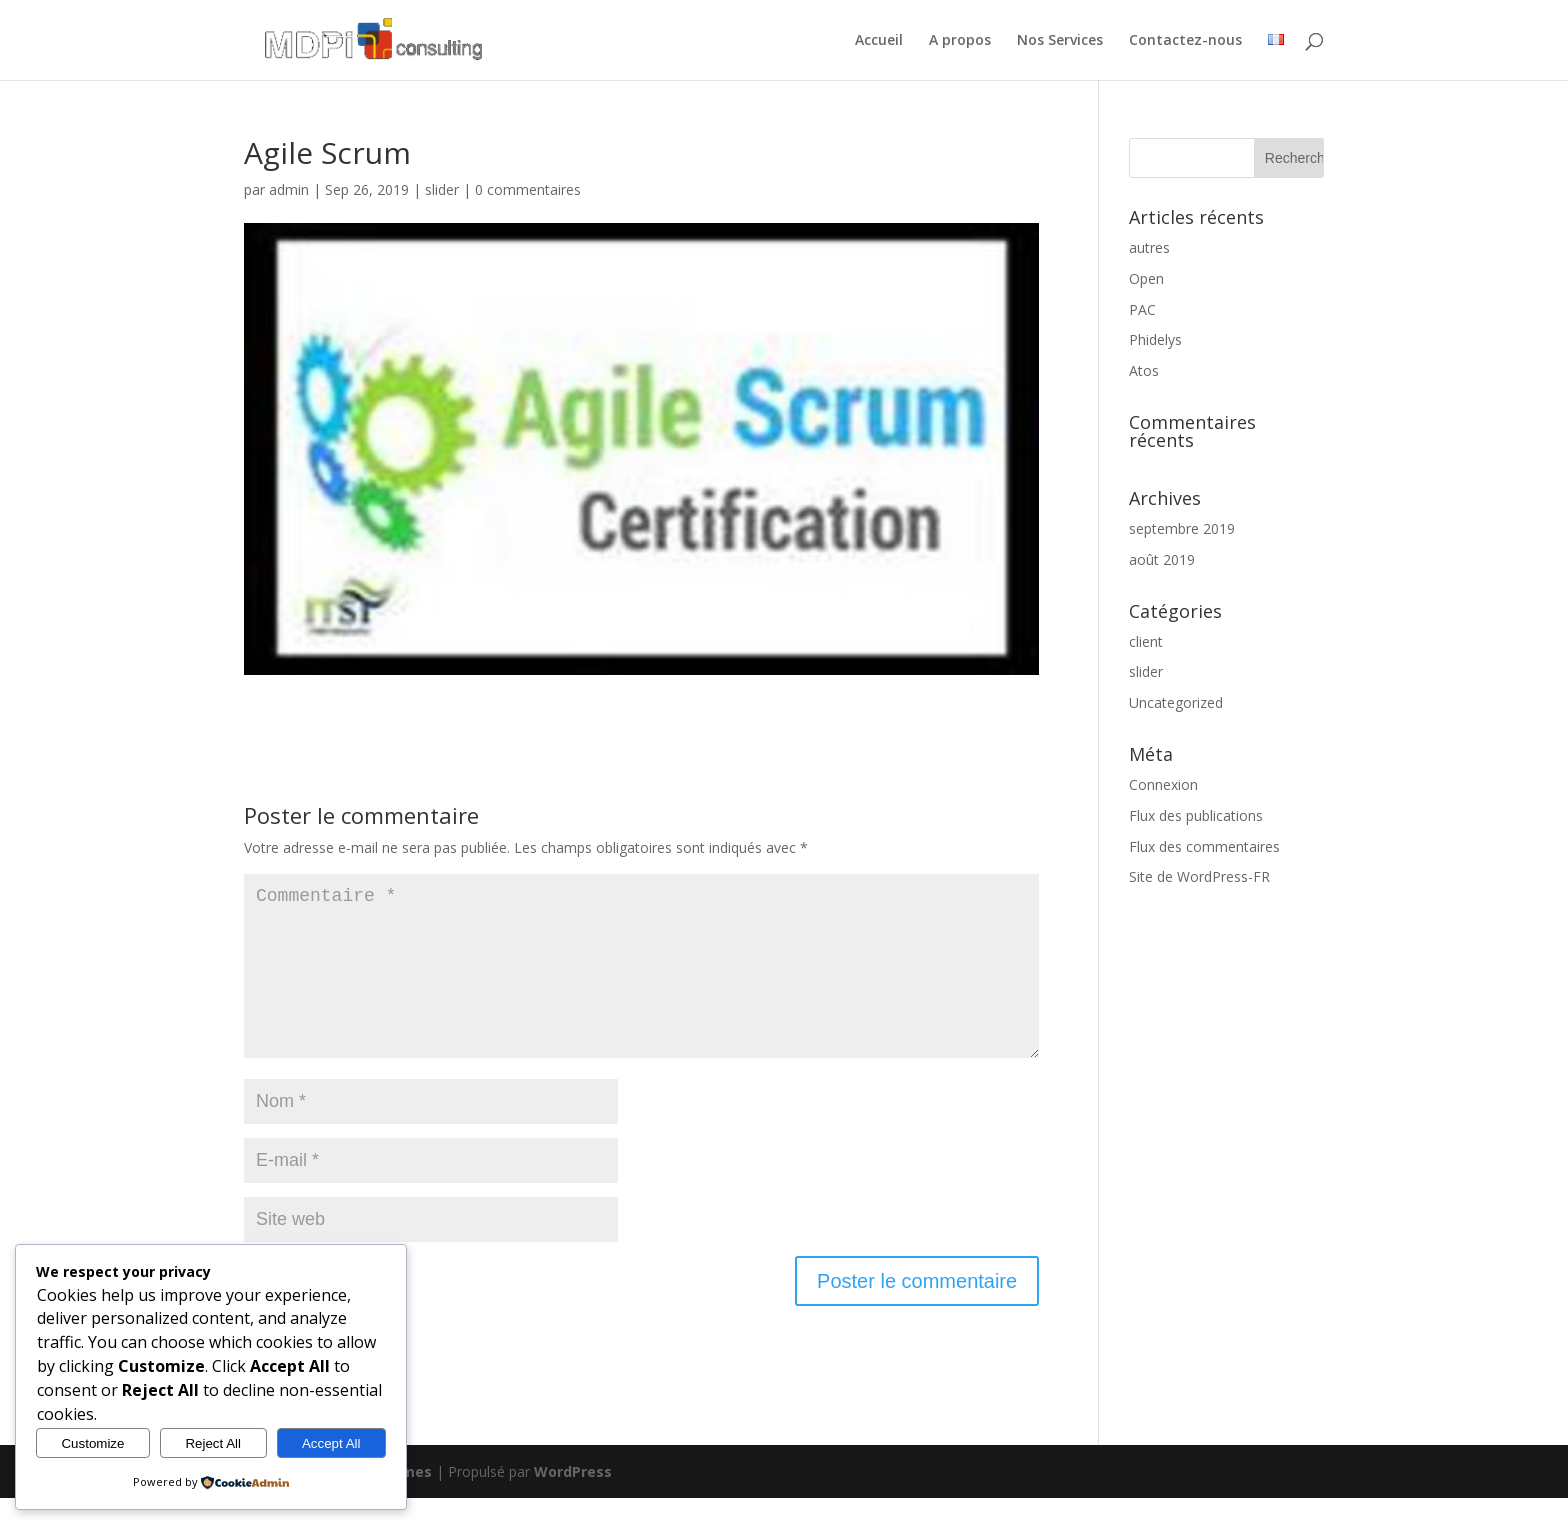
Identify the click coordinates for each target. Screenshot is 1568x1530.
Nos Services (1060, 41)
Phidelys (1155, 339)
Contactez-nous (1185, 41)
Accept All (331, 1443)
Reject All (213, 1443)
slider (442, 189)
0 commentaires (528, 189)
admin (289, 189)
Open (1146, 278)
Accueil (879, 41)
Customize (92, 1443)
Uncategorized (1176, 702)
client (1146, 641)
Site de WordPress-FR (1199, 876)
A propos (960, 41)
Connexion (1163, 784)
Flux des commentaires (1204, 846)
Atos (1144, 370)
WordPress (573, 1503)
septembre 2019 (1182, 528)
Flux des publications (1196, 815)
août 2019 (1162, 559)
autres (1149, 247)
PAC (1142, 309)
